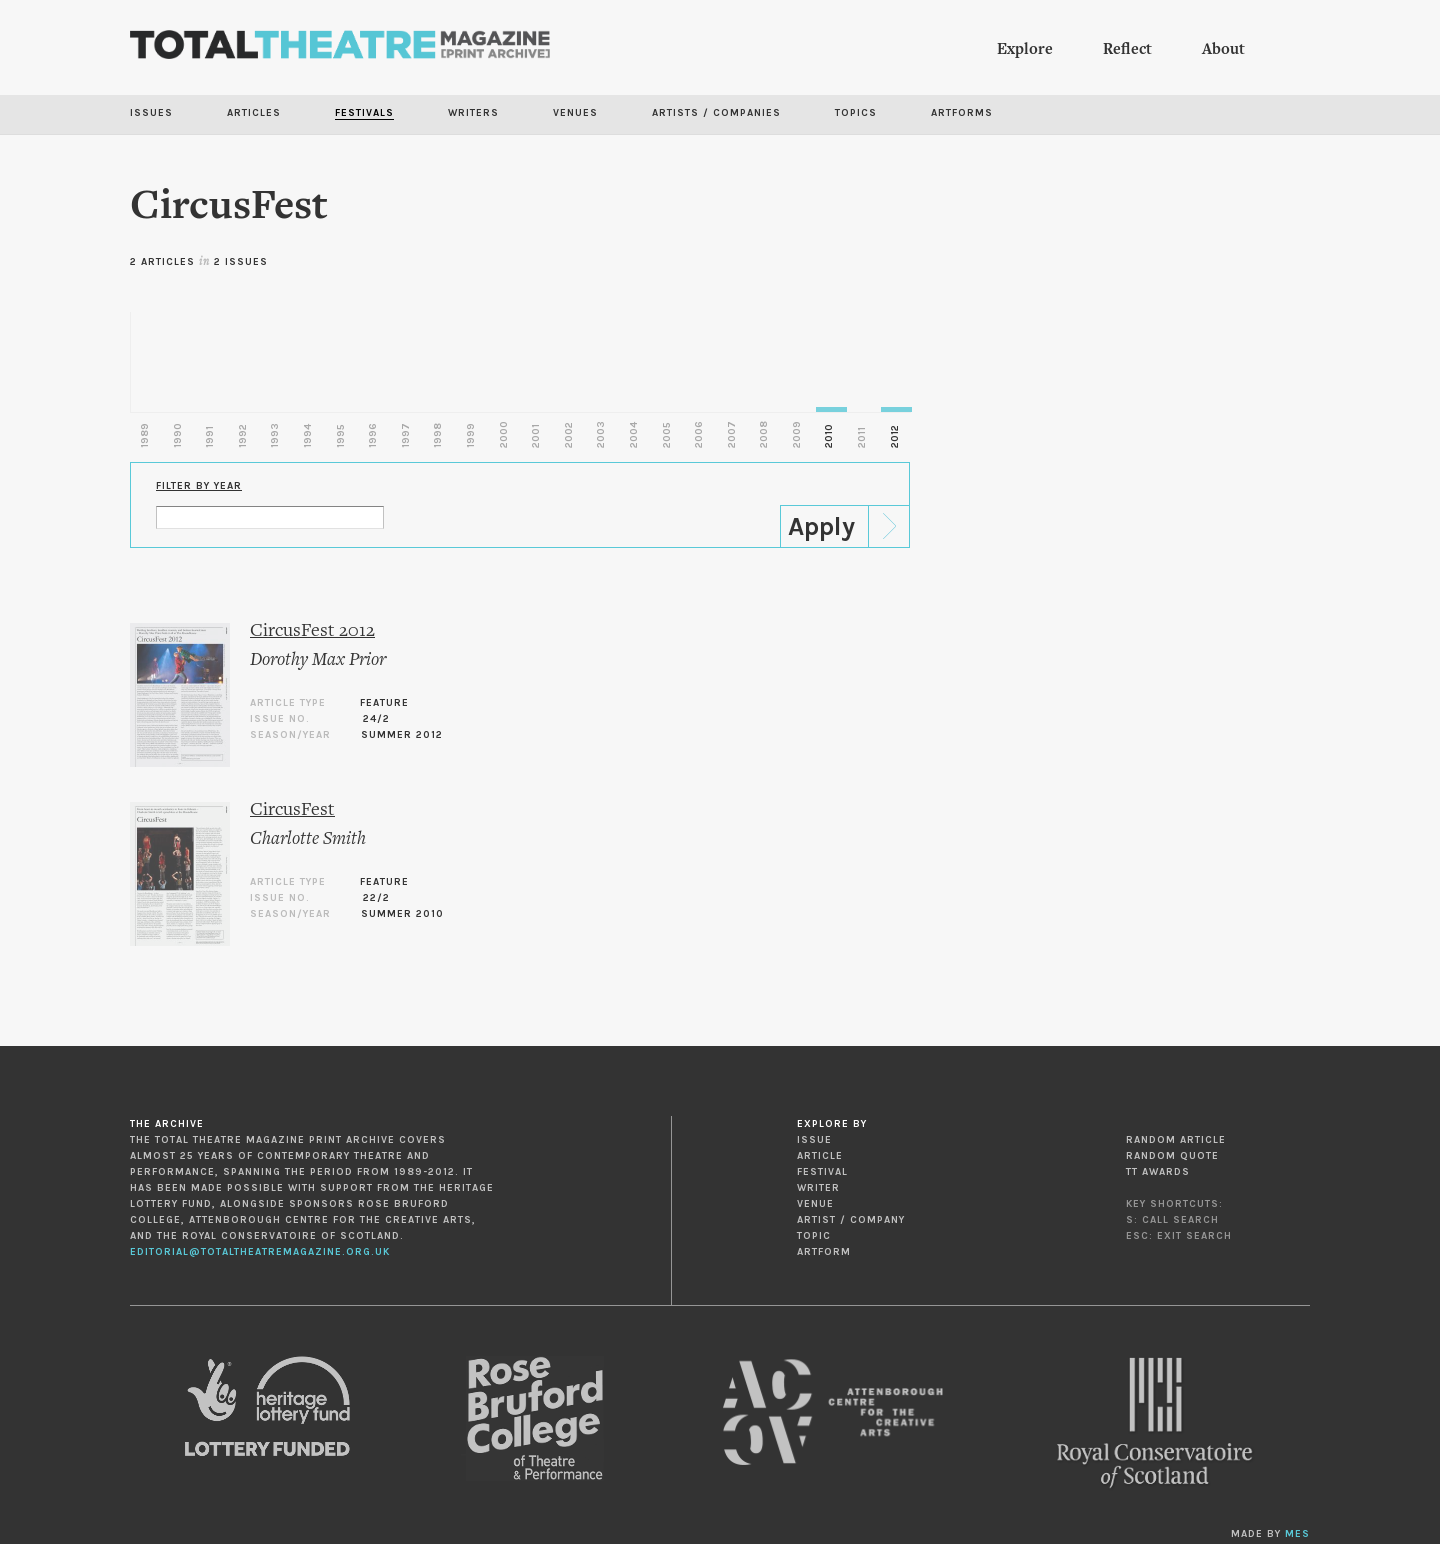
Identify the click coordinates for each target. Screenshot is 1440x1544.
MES (1297, 1534)
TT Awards (1158, 1172)
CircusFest (292, 810)
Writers (473, 113)
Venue (815, 1204)
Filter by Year (199, 486)
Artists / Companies (716, 113)
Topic (814, 1236)
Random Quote (1172, 1156)
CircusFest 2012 (312, 631)
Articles (254, 113)
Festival (822, 1172)
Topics (856, 113)
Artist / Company (851, 1220)
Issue (814, 1140)
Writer (818, 1188)
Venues (575, 113)
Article (820, 1156)
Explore (1025, 50)
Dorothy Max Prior (318, 660)
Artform (824, 1252)
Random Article (1176, 1140)
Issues (151, 113)
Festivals (364, 113)
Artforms (962, 113)
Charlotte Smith (308, 839)
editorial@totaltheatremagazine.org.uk (260, 1252)
